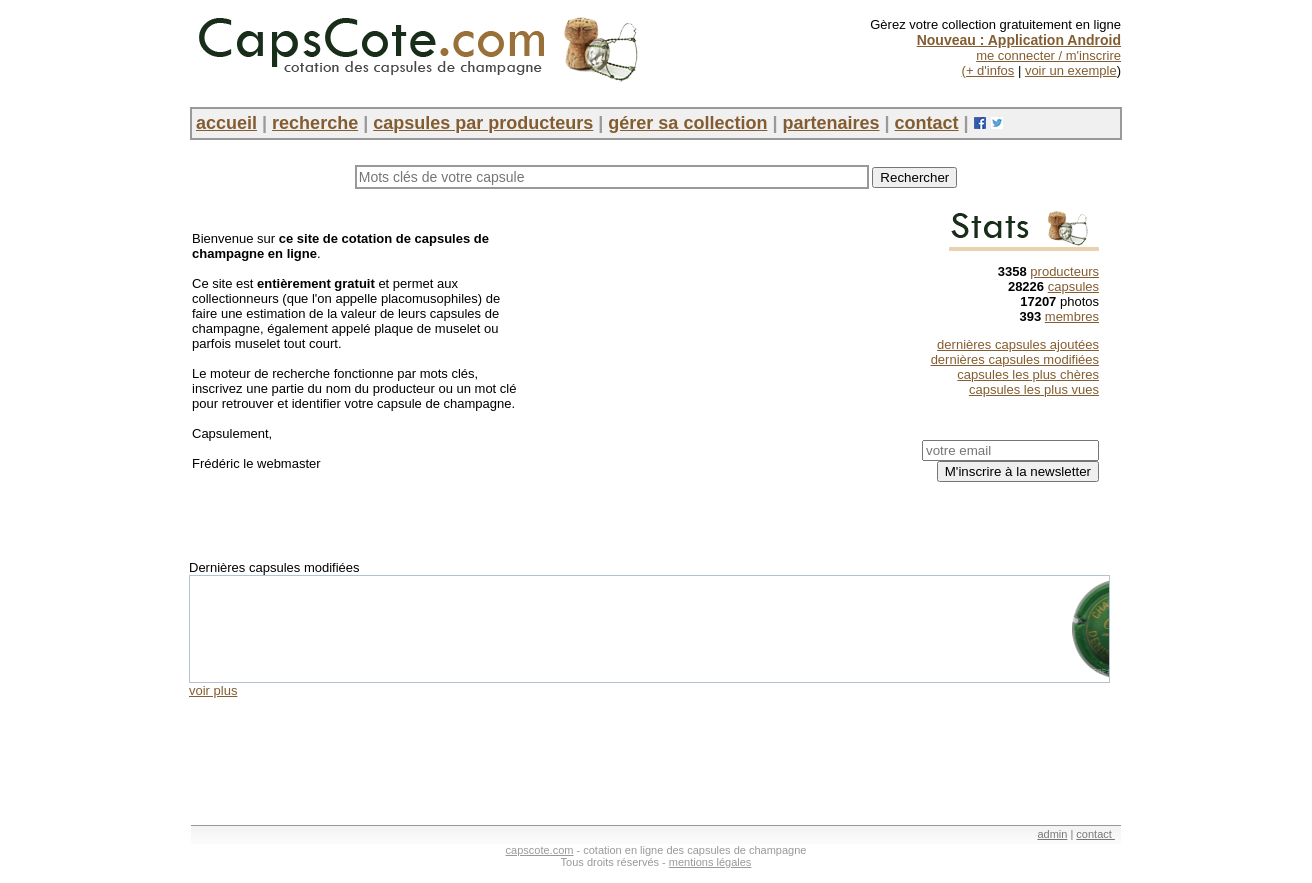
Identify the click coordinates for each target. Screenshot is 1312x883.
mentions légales (710, 862)
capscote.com (540, 850)
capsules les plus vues (1034, 389)
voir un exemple (1071, 70)
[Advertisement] (710, 351)
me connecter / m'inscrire (1048, 55)
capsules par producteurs (483, 123)
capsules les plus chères (1028, 374)
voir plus (213, 690)
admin (1052, 834)
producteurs (1064, 271)
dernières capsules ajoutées (1018, 344)
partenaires (830, 123)
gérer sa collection (687, 123)
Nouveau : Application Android (1019, 40)
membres (1072, 316)
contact (927, 123)
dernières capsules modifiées (1015, 359)
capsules (1073, 286)
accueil (226, 123)
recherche (315, 123)
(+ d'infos (988, 70)
